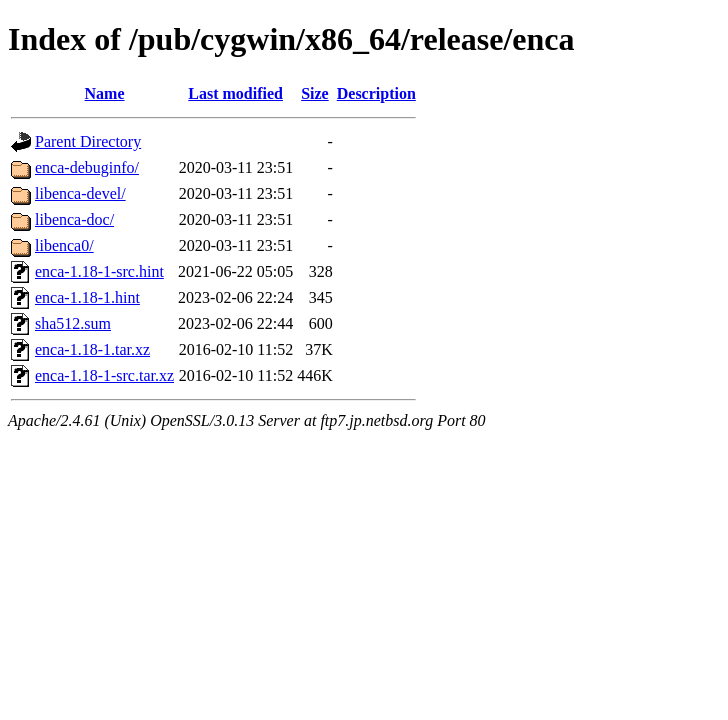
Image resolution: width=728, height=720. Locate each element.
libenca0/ (64, 245)
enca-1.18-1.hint (87, 297)
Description (376, 93)
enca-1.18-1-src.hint (99, 271)
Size (315, 93)
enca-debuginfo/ (87, 167)
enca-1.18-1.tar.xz (92, 349)
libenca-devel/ (80, 193)
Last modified (235, 93)
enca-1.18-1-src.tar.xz (104, 375)
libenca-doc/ (74, 219)
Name (105, 93)
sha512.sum (73, 323)
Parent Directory (88, 141)
